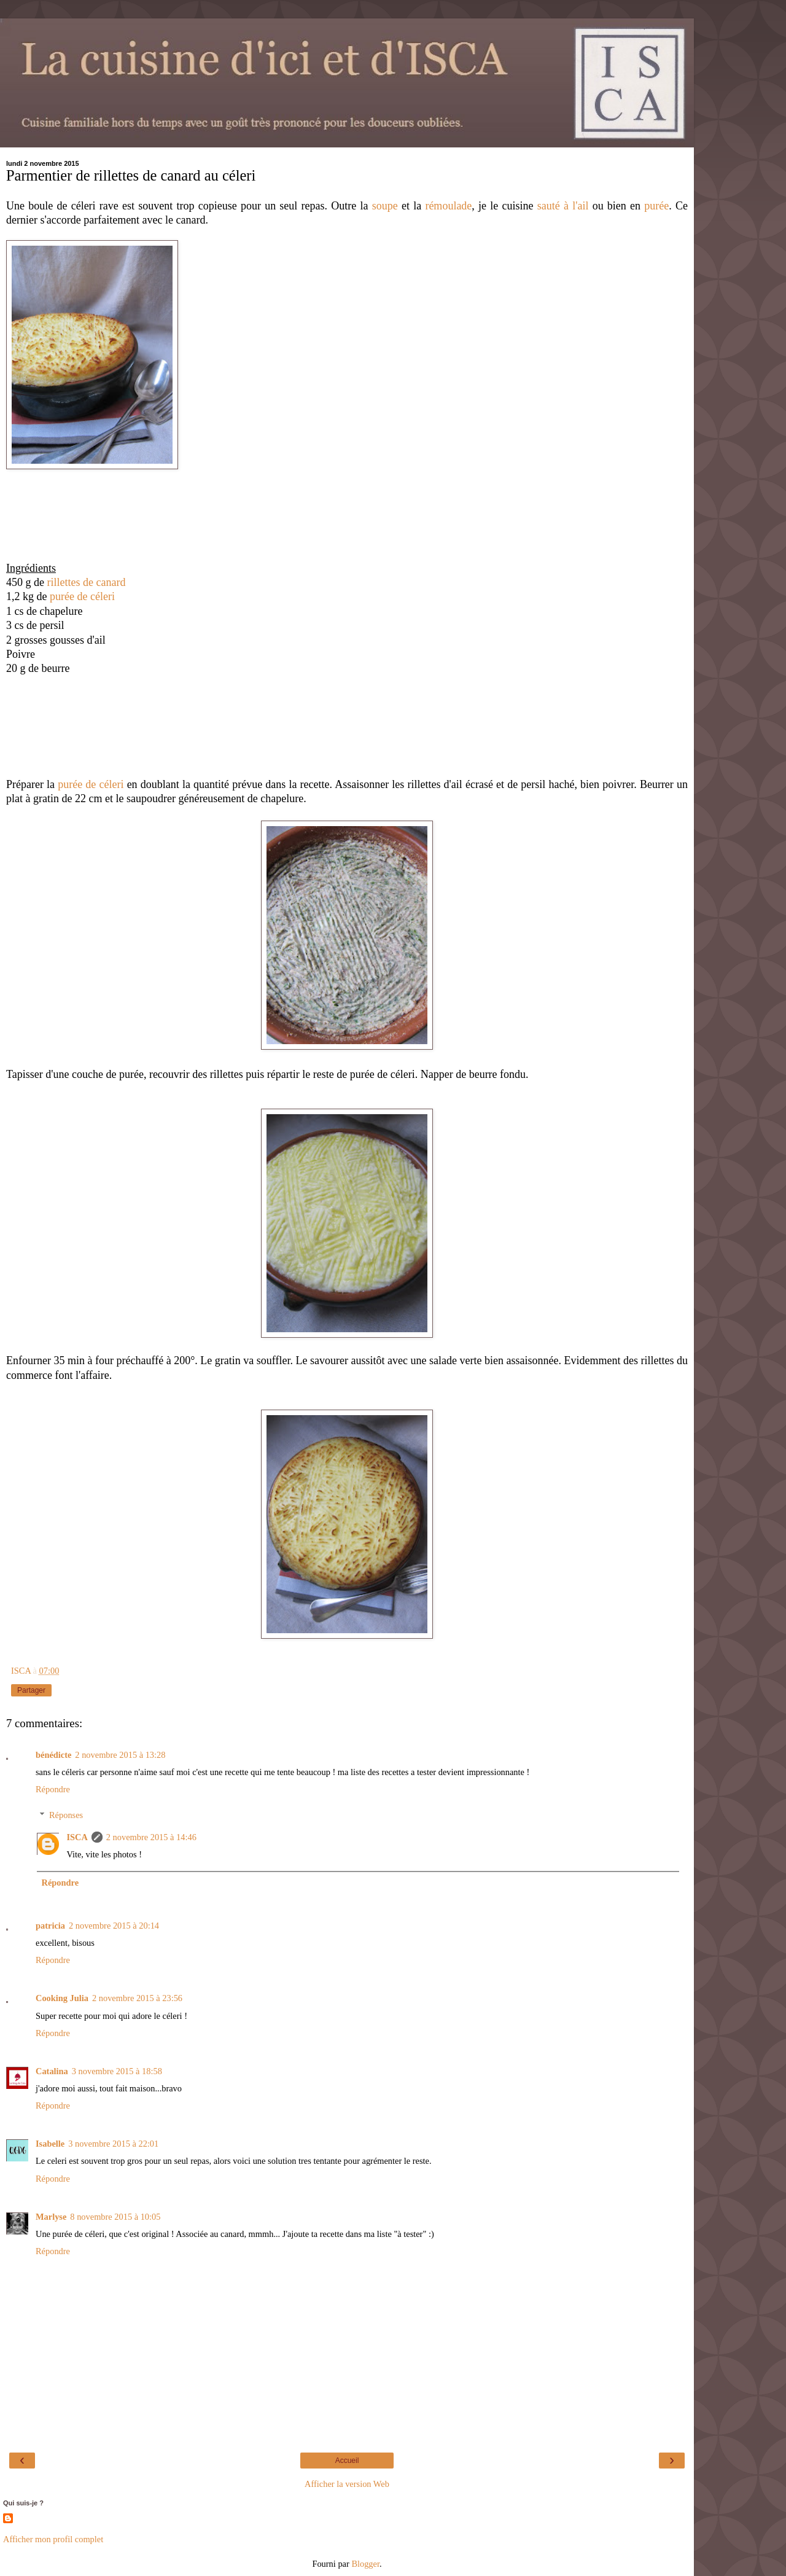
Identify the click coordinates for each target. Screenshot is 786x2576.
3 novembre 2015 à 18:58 (117, 2071)
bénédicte (53, 1755)
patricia (50, 1925)
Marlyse (51, 2217)
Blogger (365, 2564)
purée (656, 206)
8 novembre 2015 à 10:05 (115, 2217)
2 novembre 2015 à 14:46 (151, 1837)
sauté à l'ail (563, 206)
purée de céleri (82, 596)
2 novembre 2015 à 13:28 (120, 1755)
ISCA (76, 1837)
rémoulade (448, 206)
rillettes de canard (86, 582)
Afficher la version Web (347, 2484)
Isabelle (50, 2144)
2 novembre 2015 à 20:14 (114, 1925)
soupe (385, 206)
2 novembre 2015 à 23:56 (137, 1998)
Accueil (347, 2460)
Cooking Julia (62, 1998)
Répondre (53, 1789)
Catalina (52, 2071)
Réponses (66, 1815)
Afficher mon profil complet (53, 2539)
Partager (31, 1690)
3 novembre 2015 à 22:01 (113, 2144)
